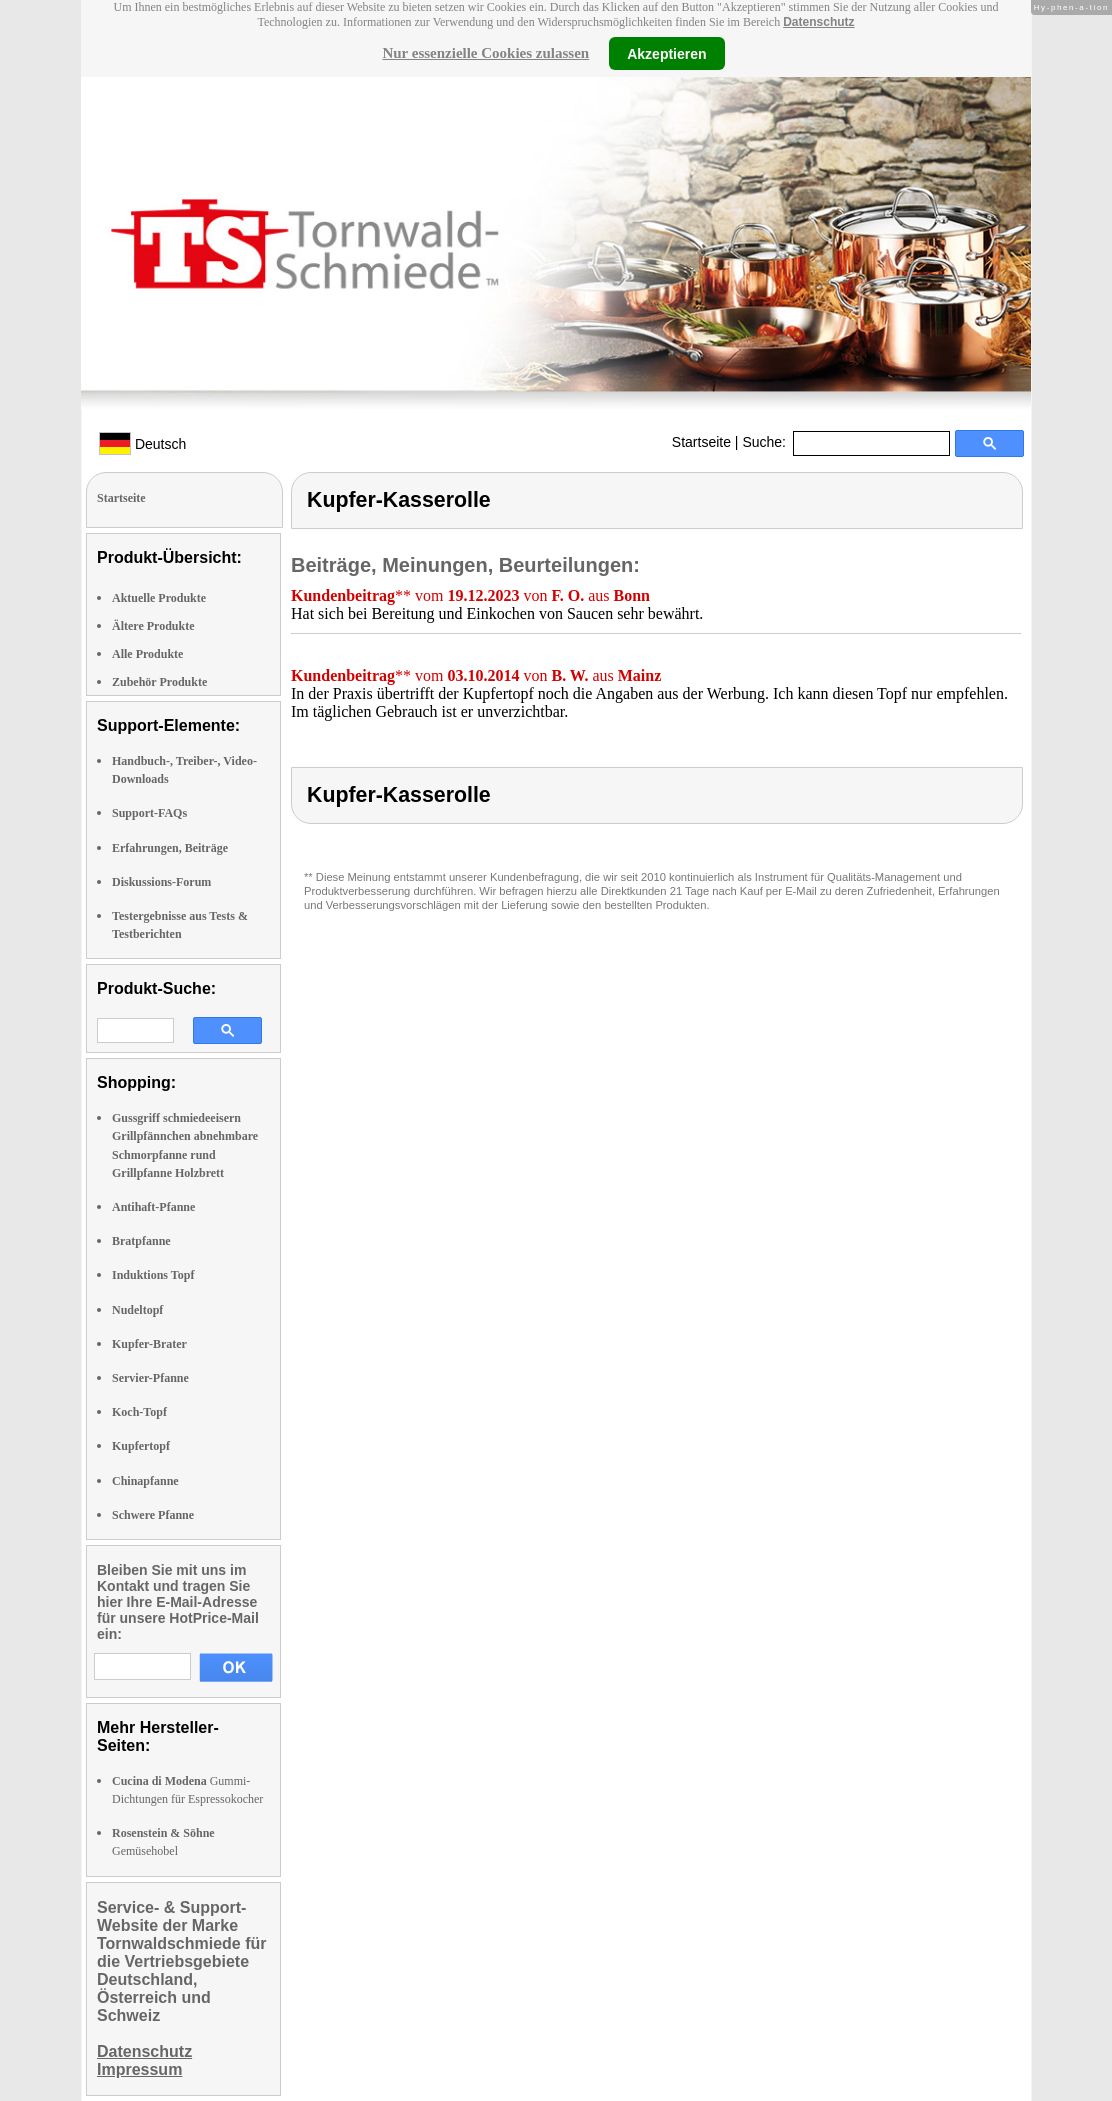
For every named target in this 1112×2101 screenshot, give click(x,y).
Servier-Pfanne (150, 1378)
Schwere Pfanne (153, 1515)
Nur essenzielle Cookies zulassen (485, 53)
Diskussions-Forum (161, 882)
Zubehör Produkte (159, 682)
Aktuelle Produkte (159, 598)
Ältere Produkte (153, 626)
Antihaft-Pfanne (153, 1207)
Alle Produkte (147, 654)
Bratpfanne (141, 1241)
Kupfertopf (141, 1446)
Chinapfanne (145, 1481)
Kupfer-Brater (149, 1344)
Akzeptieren (666, 53)
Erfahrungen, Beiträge (170, 848)
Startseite (701, 442)
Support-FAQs (149, 813)
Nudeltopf (137, 1310)
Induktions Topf (153, 1275)
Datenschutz (818, 22)
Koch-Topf (139, 1412)
